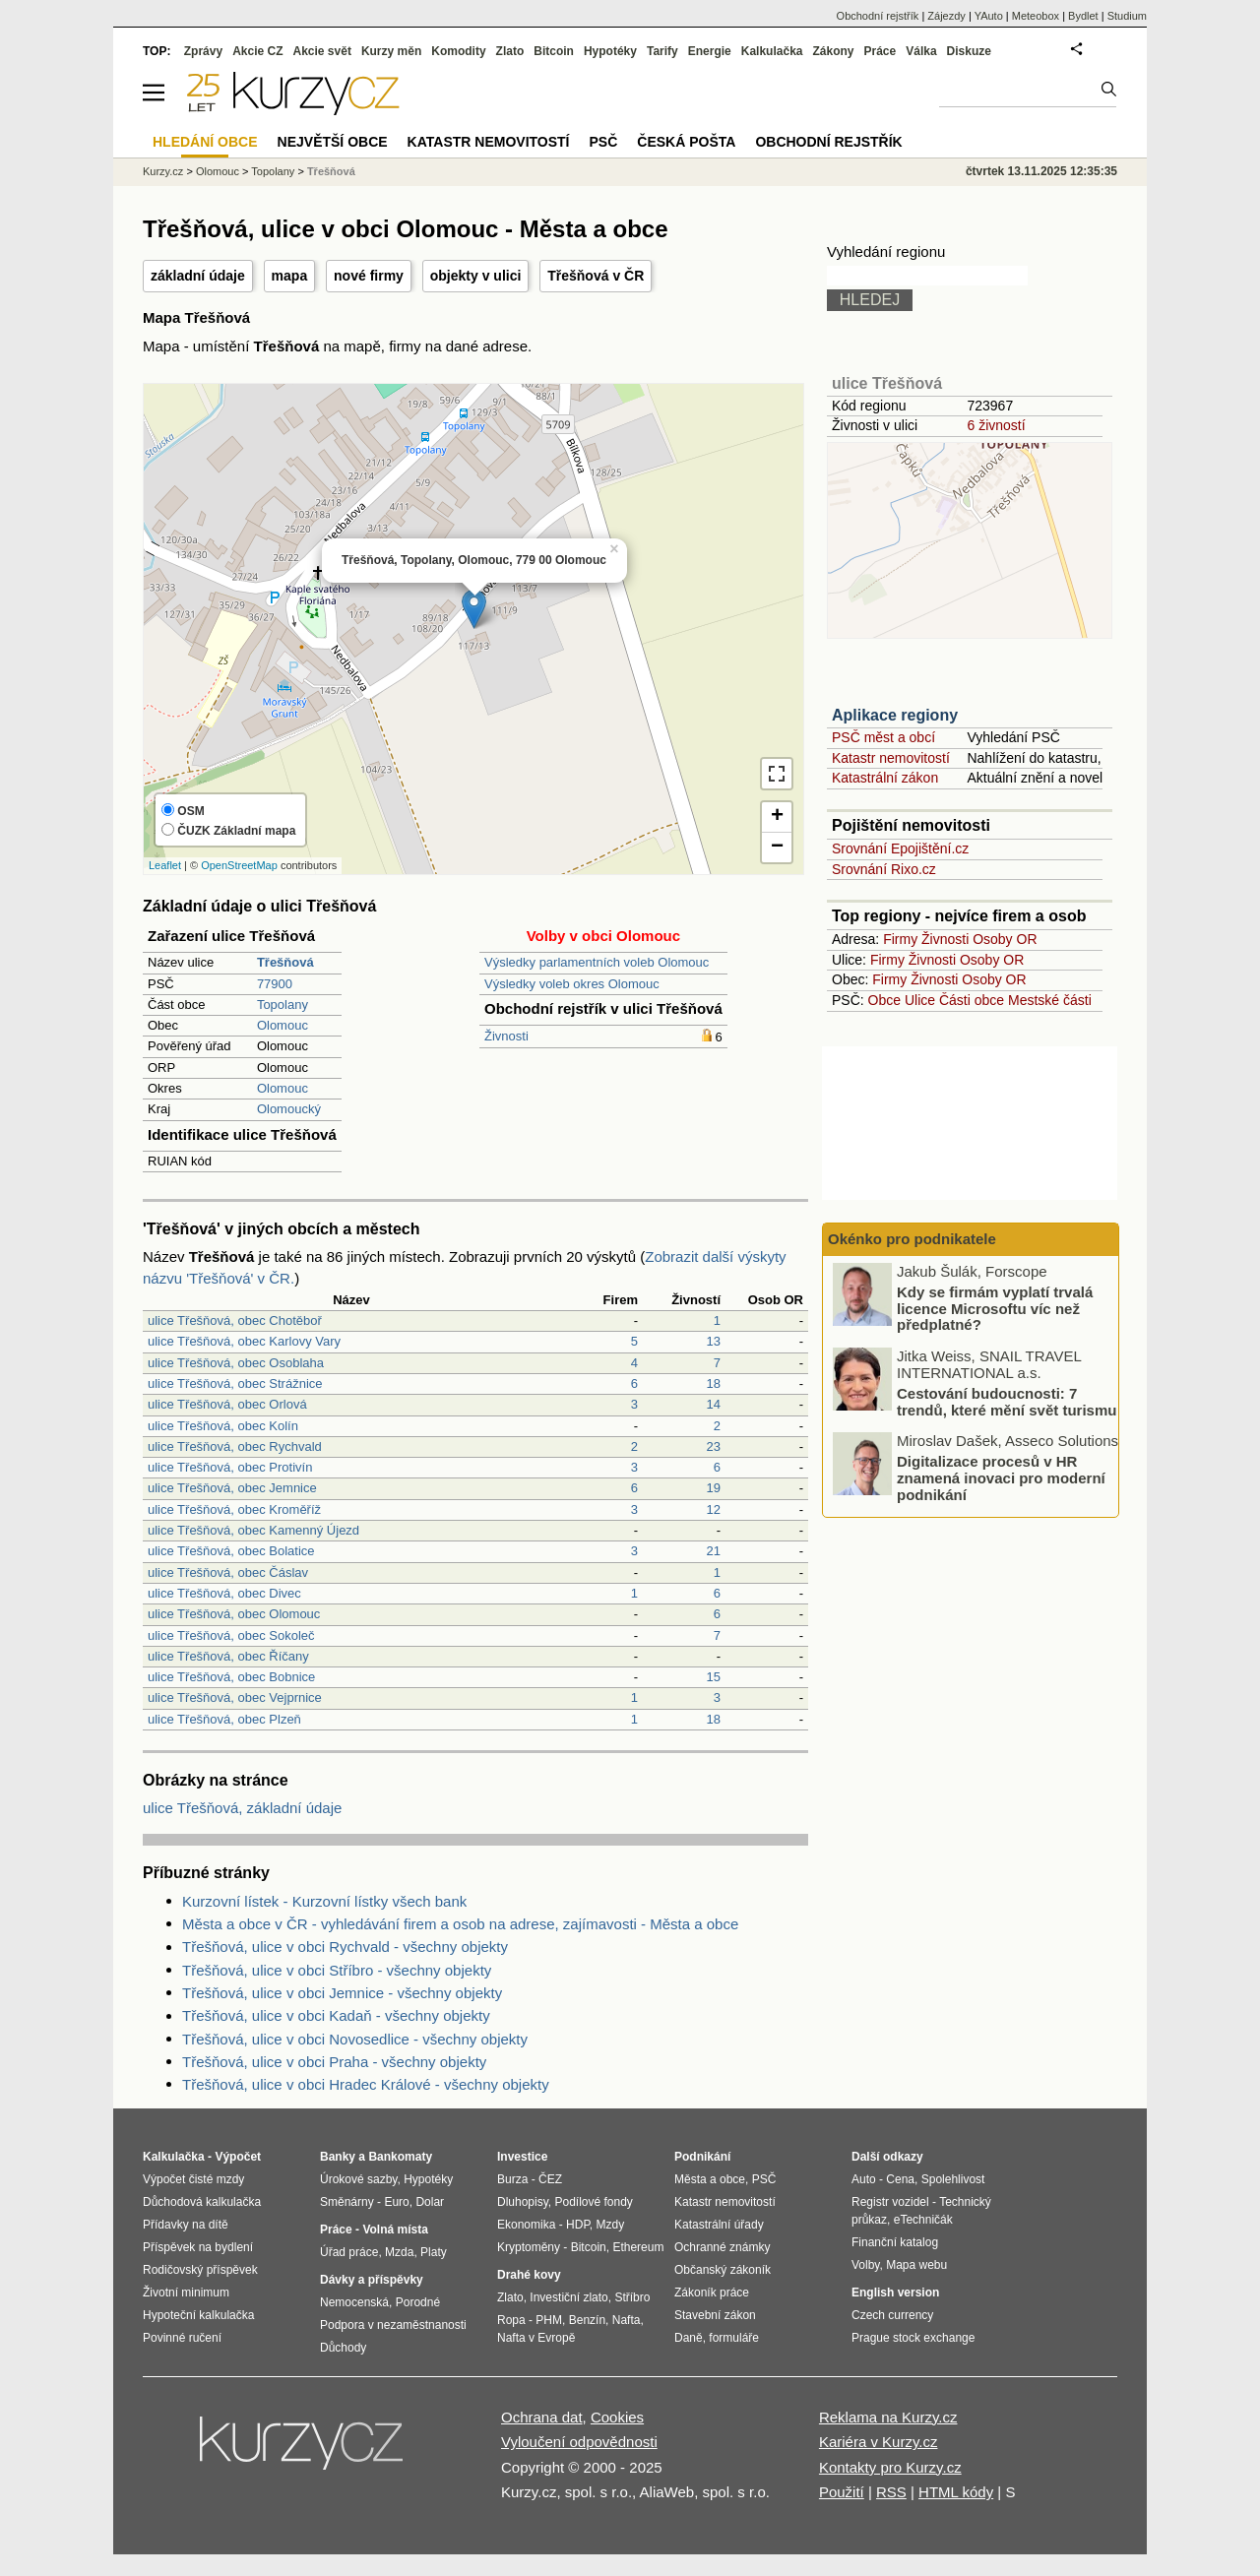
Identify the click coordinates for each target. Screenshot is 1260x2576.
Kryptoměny (528, 2247)
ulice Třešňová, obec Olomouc (234, 1613)
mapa (290, 275)
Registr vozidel (890, 2202)
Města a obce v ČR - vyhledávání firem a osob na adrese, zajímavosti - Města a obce (460, 1924)
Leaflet (165, 865)
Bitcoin (554, 51)
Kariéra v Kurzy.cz (878, 2441)
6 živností (996, 425)
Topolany (282, 1004)
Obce (884, 1000)
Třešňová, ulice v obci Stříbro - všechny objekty (336, 1970)
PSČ (603, 142)
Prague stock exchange (913, 2338)
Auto (863, 2179)
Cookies (617, 2417)
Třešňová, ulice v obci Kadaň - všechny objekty (336, 2015)
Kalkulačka (772, 51)
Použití (841, 2491)
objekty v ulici (476, 275)
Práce (880, 51)
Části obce (971, 1000)
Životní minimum (186, 2292)
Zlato (510, 51)
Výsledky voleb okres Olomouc (572, 983)
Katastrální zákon (885, 777)
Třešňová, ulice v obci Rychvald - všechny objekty (345, 1946)
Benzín (587, 2320)
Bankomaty (400, 2157)
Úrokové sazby (358, 2179)
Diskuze (969, 51)
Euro (396, 2202)
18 (714, 1383)
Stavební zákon (715, 2315)
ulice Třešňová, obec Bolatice (231, 1550)
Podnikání (702, 2157)
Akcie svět (322, 51)
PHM (549, 2320)
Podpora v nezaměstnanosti (393, 2325)
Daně (688, 2338)
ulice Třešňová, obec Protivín (230, 1467)
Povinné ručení (182, 2338)
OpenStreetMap (239, 865)
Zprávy (203, 51)
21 (714, 1550)
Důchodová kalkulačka (202, 2202)
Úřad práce (349, 2252)
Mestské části (1050, 1000)
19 (714, 1487)
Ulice (920, 1000)
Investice (522, 2157)
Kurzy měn (391, 51)
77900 (274, 983)
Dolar (429, 2202)
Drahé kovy (529, 2275)
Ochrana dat (542, 2417)
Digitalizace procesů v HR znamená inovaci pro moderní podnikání (1001, 1480)
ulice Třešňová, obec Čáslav (228, 1572)
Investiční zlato (568, 2297)
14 (714, 1404)
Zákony (832, 51)
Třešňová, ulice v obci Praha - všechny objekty (334, 2061)
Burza (512, 2179)
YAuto (989, 16)
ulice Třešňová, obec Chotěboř (235, 1320)
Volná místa (394, 2229)
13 (714, 1341)
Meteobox (1035, 16)
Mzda (399, 2252)
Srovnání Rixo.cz (884, 869)
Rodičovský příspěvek (200, 2270)
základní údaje (198, 275)
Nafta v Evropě (536, 2338)
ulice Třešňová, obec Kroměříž (234, 1509)
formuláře (734, 2338)
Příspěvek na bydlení (198, 2247)
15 (714, 1676)
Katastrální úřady (719, 2224)
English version (895, 2292)
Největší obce (333, 142)
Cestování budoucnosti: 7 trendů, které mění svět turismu (1006, 1404)
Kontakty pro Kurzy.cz (890, 2467)
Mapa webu (916, 2265)
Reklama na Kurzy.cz (888, 2417)
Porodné (418, 2302)
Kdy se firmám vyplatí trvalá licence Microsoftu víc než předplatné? (995, 1311)
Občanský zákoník (722, 2270)
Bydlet (1083, 16)
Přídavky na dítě (185, 2224)
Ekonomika (526, 2224)
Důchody (343, 2348)
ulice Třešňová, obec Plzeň (224, 1719)
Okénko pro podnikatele (912, 1238)
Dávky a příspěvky (371, 2280)
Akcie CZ (257, 51)
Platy (433, 2252)
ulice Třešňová (887, 383)
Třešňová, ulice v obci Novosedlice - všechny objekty (355, 2039)
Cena (900, 2179)
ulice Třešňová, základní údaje (242, 1807)
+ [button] (777, 817)
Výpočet (238, 2157)
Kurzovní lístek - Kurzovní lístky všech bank (324, 1901)
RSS (891, 2491)
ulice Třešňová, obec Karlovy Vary (244, 1341)
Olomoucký (289, 1108)
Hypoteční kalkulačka (198, 2315)
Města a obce (709, 2179)
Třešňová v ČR (595, 275)
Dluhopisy (522, 2202)
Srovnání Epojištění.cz (900, 848)
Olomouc (282, 1025)
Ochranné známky (722, 2247)
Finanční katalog (894, 2242)
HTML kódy (955, 2491)
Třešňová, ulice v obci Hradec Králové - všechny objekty (365, 2084)
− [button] (777, 847)
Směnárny (347, 2202)
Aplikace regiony (895, 715)
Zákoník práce (711, 2292)
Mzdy (611, 2224)
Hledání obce (205, 142)
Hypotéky (610, 51)
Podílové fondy (593, 2202)
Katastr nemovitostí (891, 758)
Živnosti (506, 1036)
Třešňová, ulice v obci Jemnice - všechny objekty (342, 1992)
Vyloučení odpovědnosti (579, 2441)
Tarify (662, 51)
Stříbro (632, 2297)
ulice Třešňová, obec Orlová (227, 1404)
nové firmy (369, 275)
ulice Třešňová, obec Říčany (228, 1656)
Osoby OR (1005, 939)
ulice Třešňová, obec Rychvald (235, 1446)
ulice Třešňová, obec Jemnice (232, 1487)
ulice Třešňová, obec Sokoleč (231, 1635)
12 (714, 1509)
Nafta (626, 2320)
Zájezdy (946, 16)
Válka (921, 51)
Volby (865, 2265)
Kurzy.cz (163, 171)
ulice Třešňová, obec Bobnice (231, 1676)
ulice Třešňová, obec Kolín (223, 1425)
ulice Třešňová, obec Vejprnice (235, 1697)
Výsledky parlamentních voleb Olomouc (596, 962)
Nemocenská (354, 2302)
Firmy (900, 939)
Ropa (511, 2320)
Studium (1127, 16)
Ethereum (637, 2247)
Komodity (458, 51)
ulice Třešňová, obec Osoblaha (236, 1362)
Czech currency (892, 2315)
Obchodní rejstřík (878, 16)
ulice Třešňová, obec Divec (224, 1593)
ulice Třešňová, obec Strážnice (235, 1383)
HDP (578, 2224)
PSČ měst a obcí (883, 737)
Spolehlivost (953, 2179)
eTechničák (923, 2220)
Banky (337, 2157)
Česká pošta (686, 142)
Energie (709, 51)
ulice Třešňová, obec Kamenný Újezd (253, 1530)
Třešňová (331, 171)
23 (714, 1446)
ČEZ (550, 2179)
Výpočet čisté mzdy (193, 2179)
